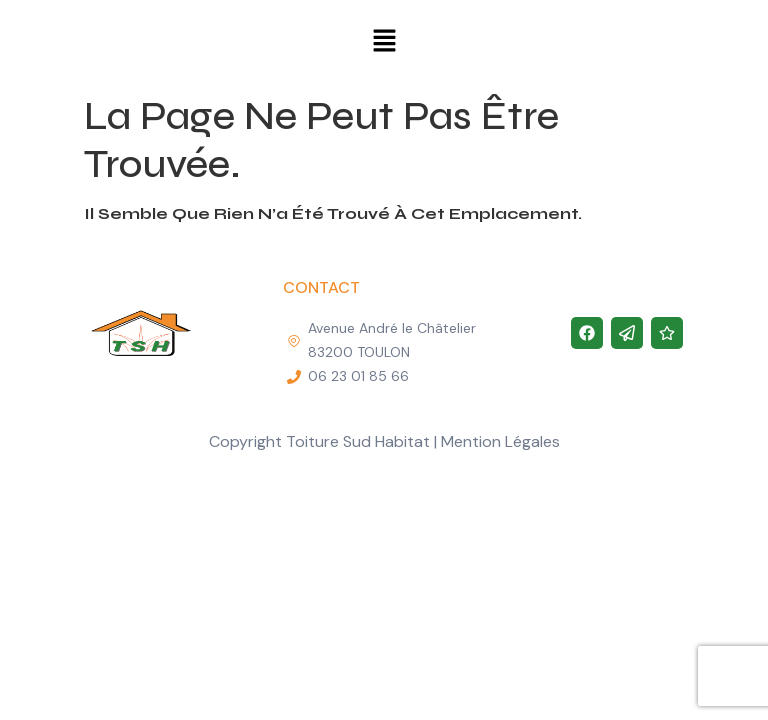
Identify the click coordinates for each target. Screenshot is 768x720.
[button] (384, 42)
